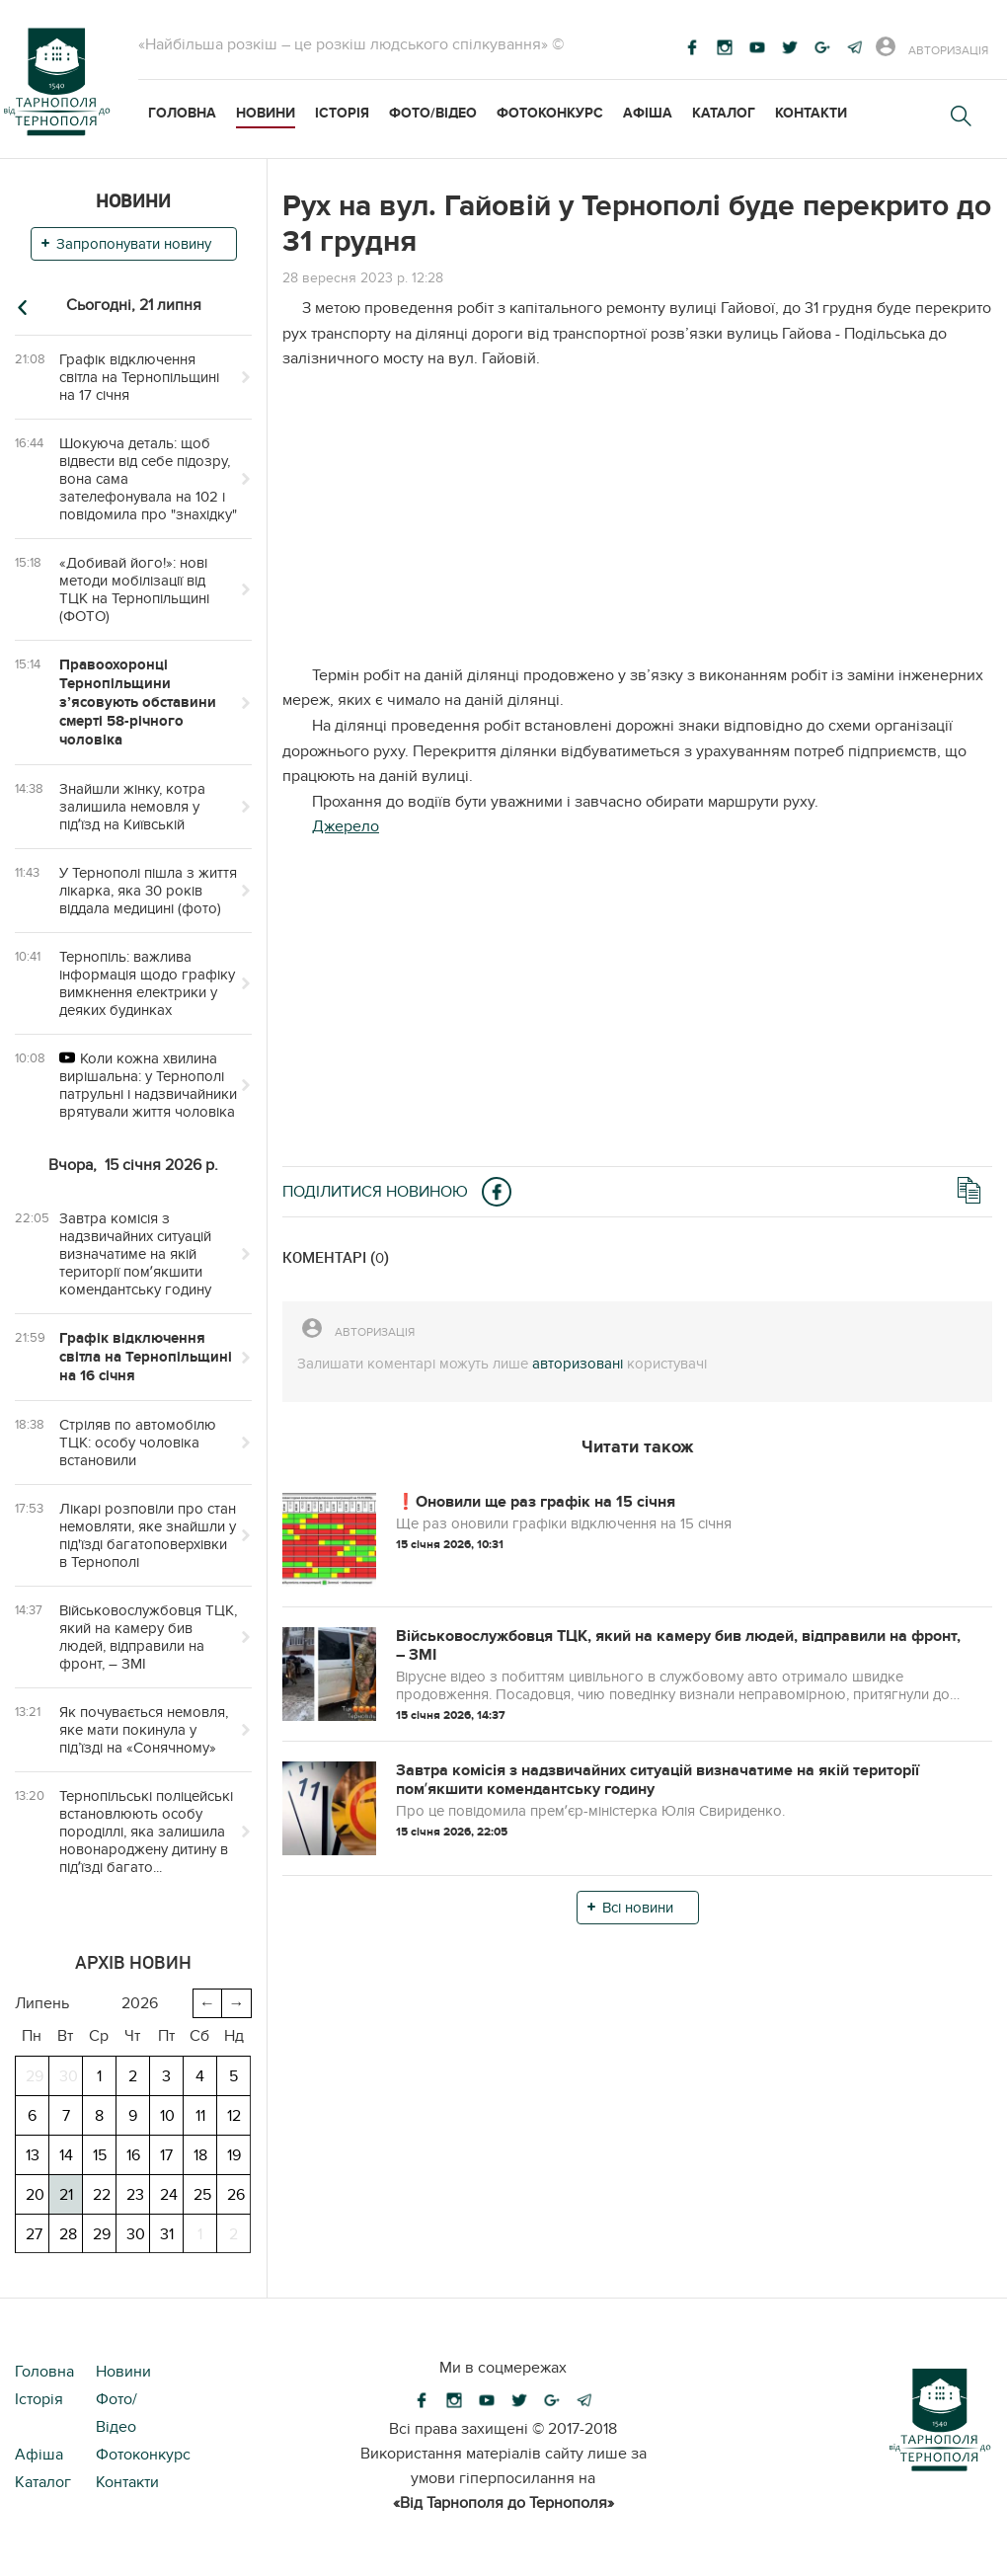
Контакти (811, 113)
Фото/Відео (433, 113)
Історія (342, 113)
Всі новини (637, 1907)
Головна (182, 113)
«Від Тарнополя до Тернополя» (503, 2503)
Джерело (345, 826)
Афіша (647, 113)
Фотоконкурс (550, 113)
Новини (265, 113)
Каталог (723, 113)
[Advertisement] (637, 525)
